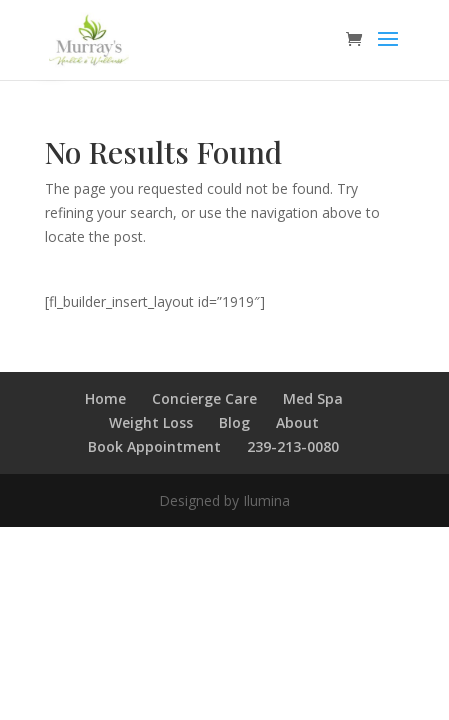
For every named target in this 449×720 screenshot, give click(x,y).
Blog (234, 422)
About (297, 422)
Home (105, 398)
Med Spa (313, 398)
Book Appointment (154, 446)
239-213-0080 (293, 446)
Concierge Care (204, 398)
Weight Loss (151, 422)
